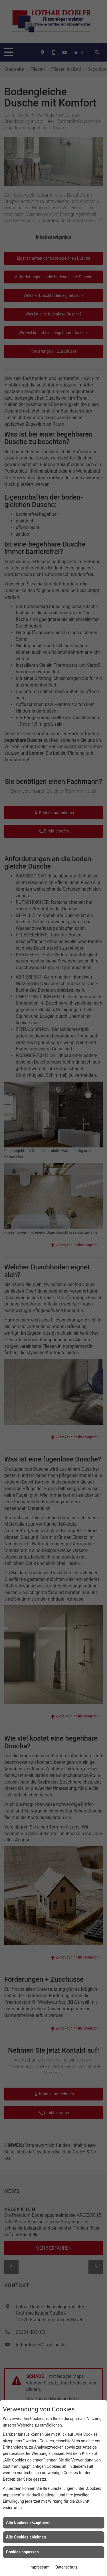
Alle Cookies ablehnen (26, 2537)
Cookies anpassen (22, 2552)
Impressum (39, 2567)
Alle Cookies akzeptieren (28, 2522)
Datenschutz (66, 2567)
